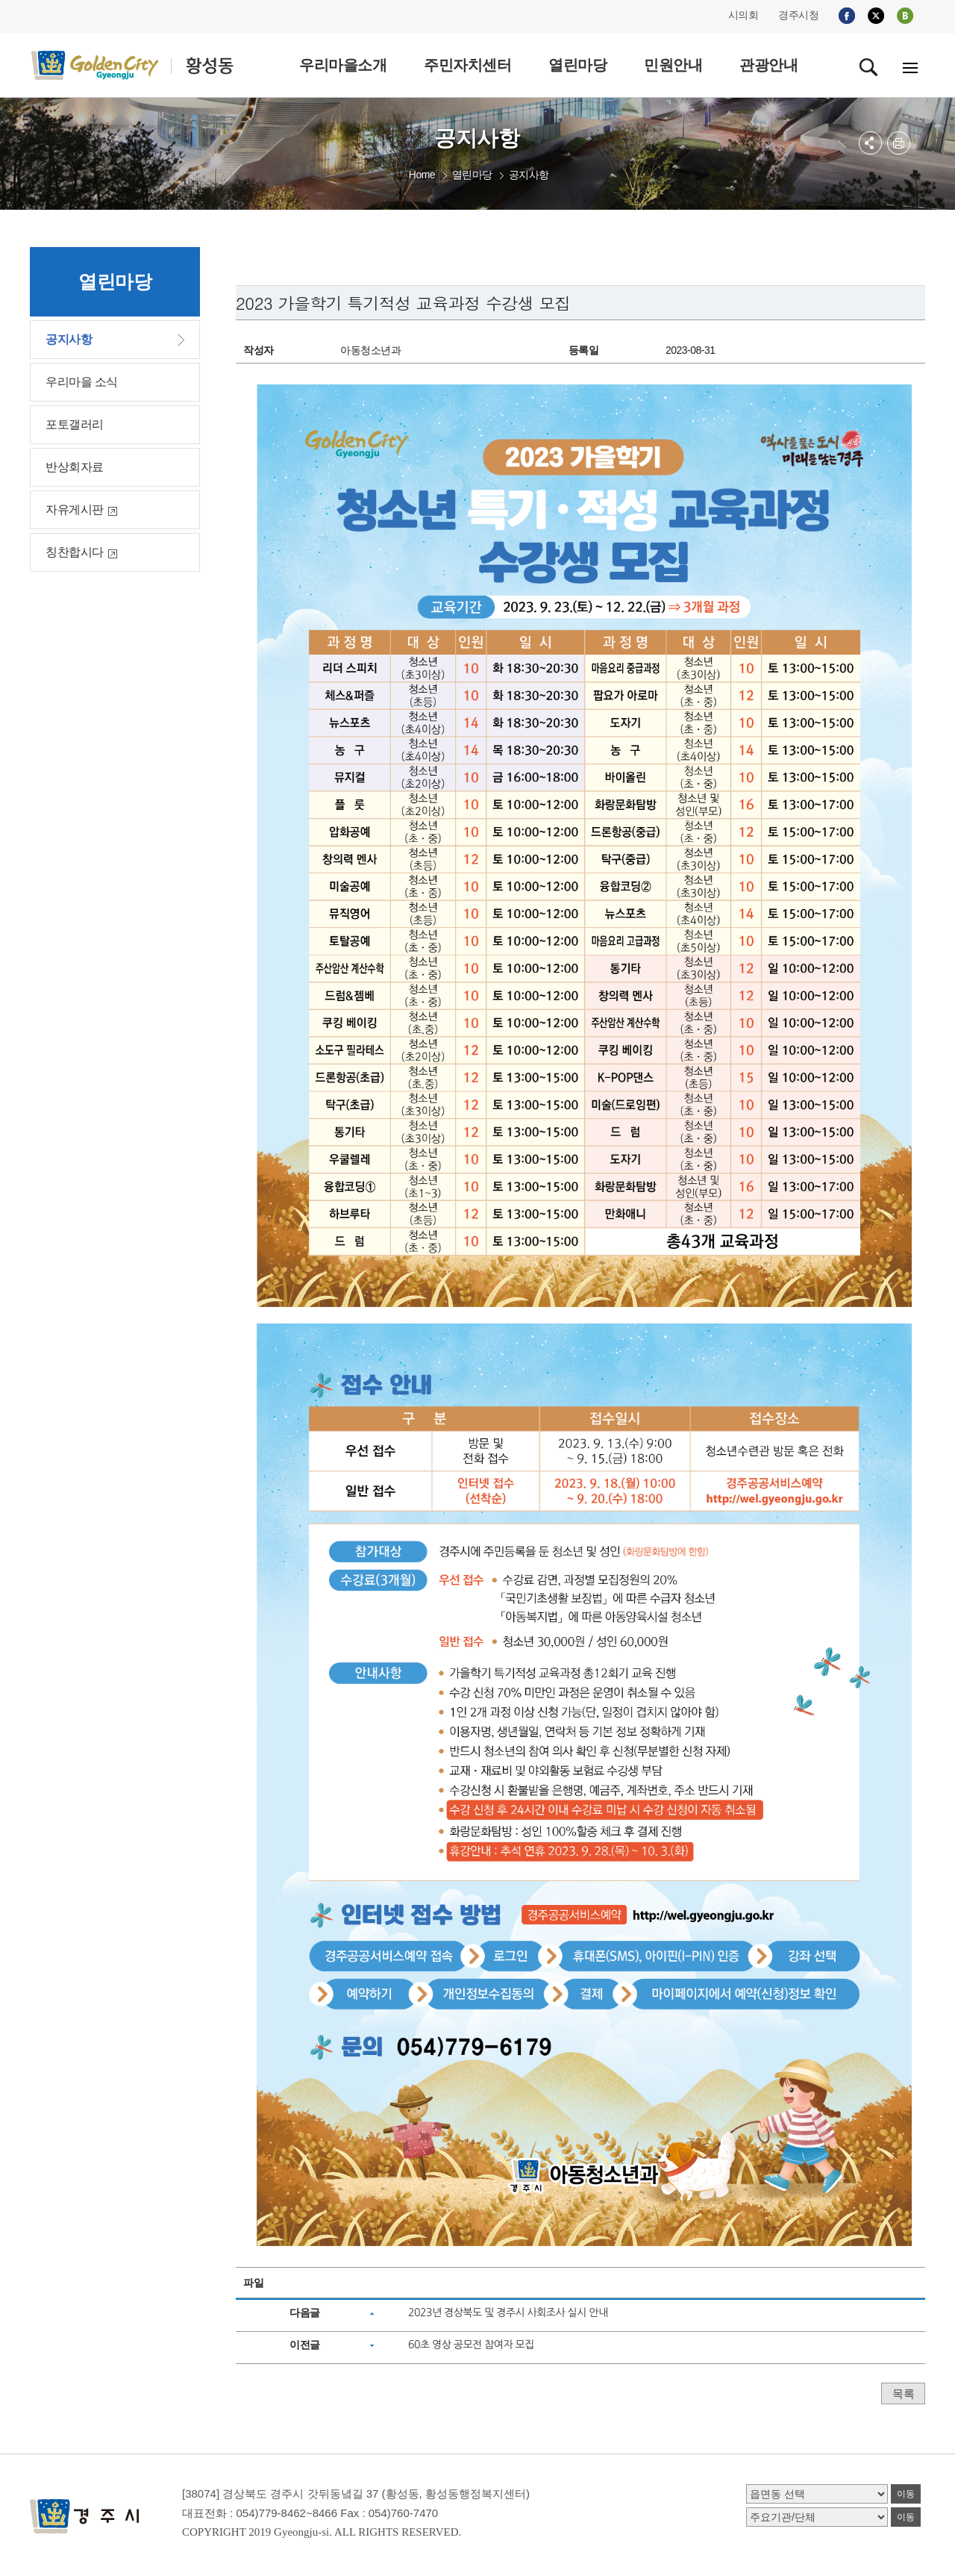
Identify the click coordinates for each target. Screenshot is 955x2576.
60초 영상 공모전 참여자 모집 (471, 2344)
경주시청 (798, 15)
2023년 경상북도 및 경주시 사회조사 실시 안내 (508, 2312)
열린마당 (472, 175)
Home (422, 175)
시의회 (743, 15)
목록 (903, 2393)
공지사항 (529, 175)
